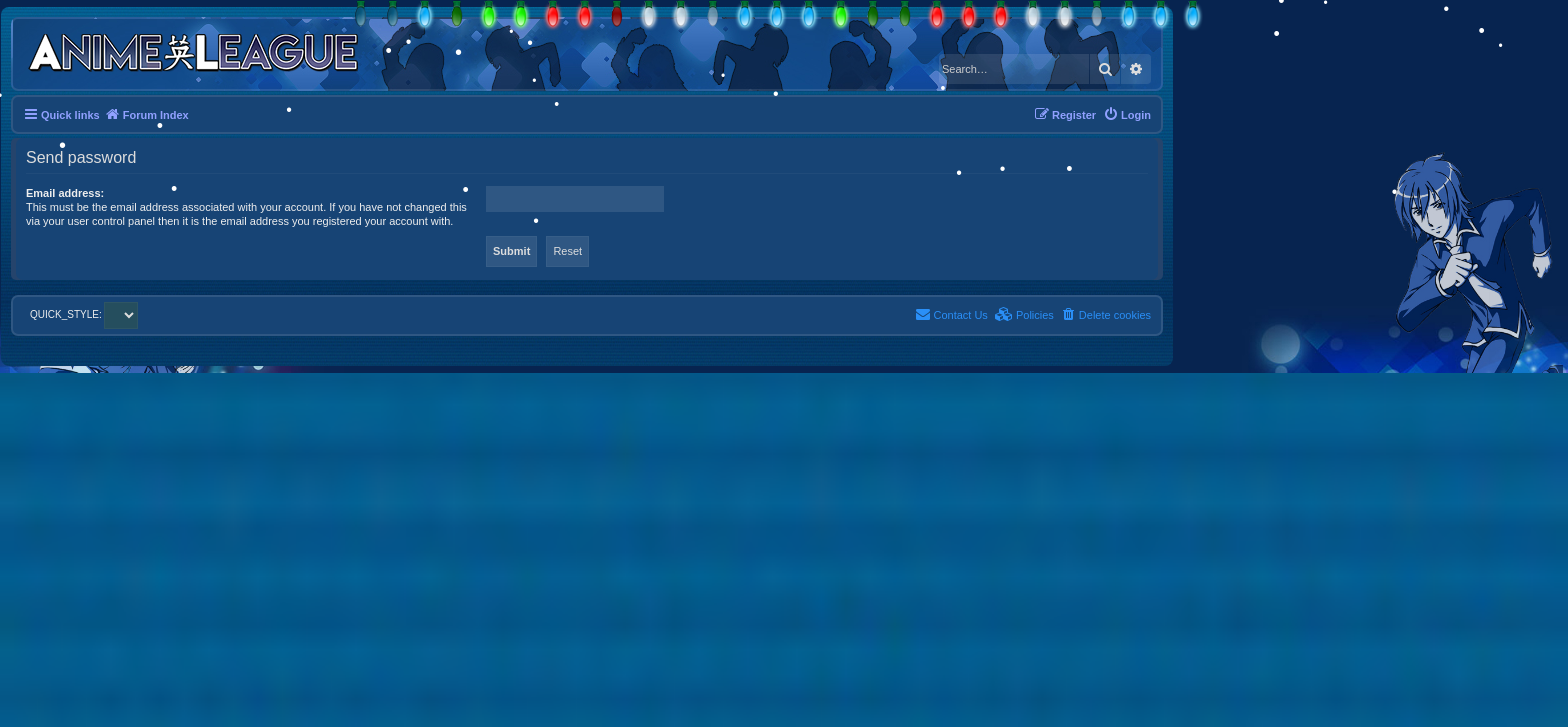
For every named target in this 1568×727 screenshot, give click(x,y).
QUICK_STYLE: (84, 314)
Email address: (65, 193)
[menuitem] (1127, 115)
